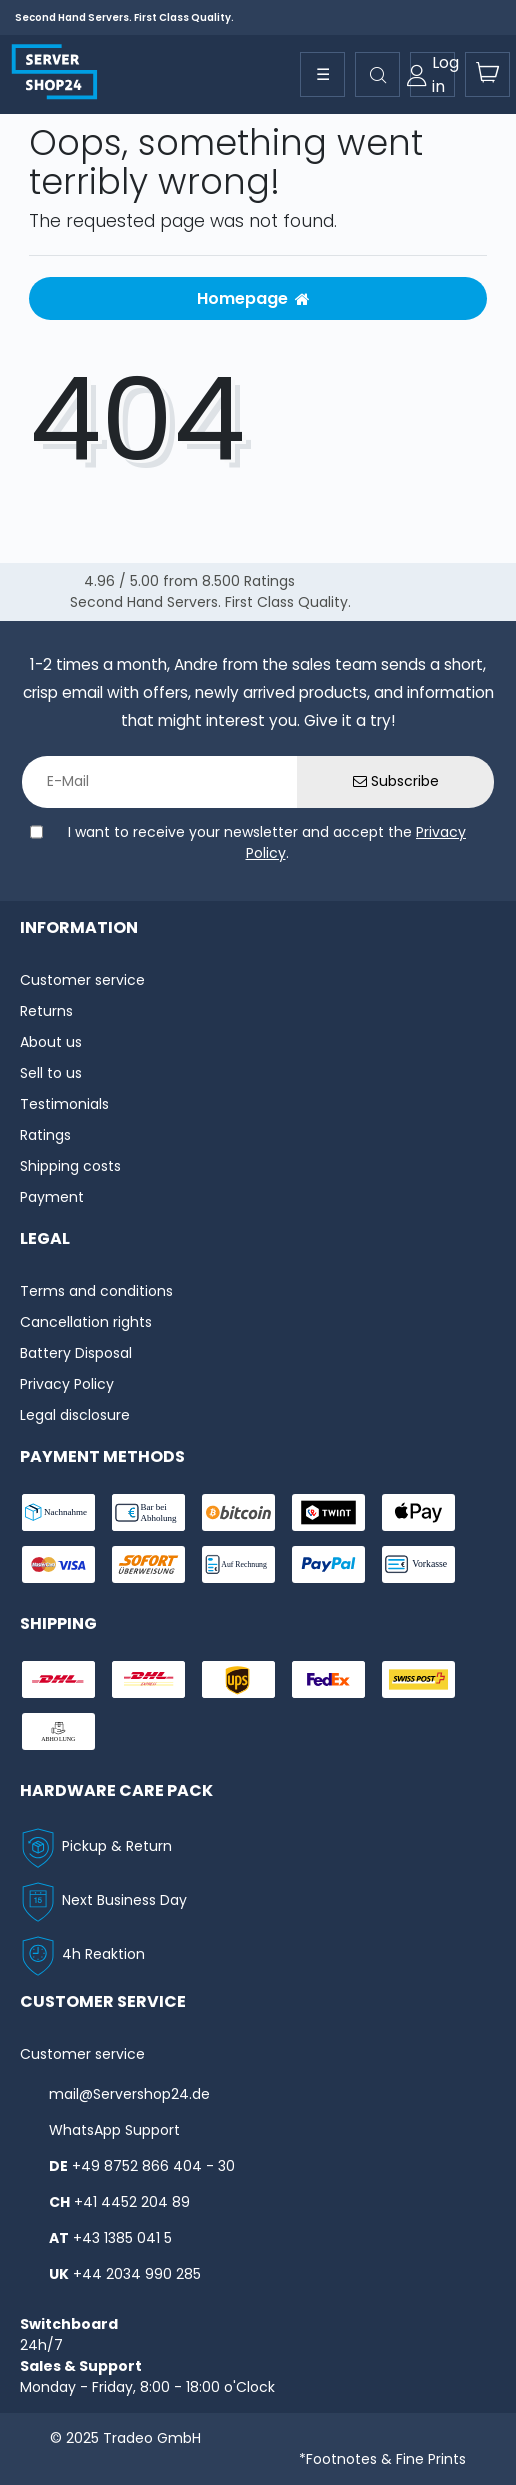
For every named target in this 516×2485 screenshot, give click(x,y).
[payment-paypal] (328, 1564)
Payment (52, 1197)
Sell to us (51, 1073)
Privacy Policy (67, 1384)
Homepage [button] (253, 298)
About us (51, 1042)
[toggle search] (377, 74)
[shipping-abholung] (58, 1731)
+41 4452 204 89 (132, 2202)
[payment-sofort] (148, 1564)
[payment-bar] (148, 1512)
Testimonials (64, 1104)
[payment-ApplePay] (418, 1512)
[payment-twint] (328, 1512)
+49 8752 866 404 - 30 (153, 2166)
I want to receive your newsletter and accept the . (267, 842)
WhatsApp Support (114, 2130)
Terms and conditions (96, 1291)
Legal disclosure (75, 1415)
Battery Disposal (76, 1353)
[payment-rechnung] (238, 1564)
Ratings (45, 1135)
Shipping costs (70, 1166)
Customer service (82, 980)
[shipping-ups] (238, 1679)
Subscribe (396, 781)
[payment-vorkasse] (418, 1564)
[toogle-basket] (487, 74)
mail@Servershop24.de (129, 2094)
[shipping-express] (148, 1679)
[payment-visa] (58, 1564)
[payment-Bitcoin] (238, 1512)
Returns (46, 1011)
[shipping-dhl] (58, 1679)
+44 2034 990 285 (137, 2274)
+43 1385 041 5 (122, 2238)
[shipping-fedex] (328, 1679)
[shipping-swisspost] (418, 1679)
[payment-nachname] (58, 1512)
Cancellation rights (86, 1322)
